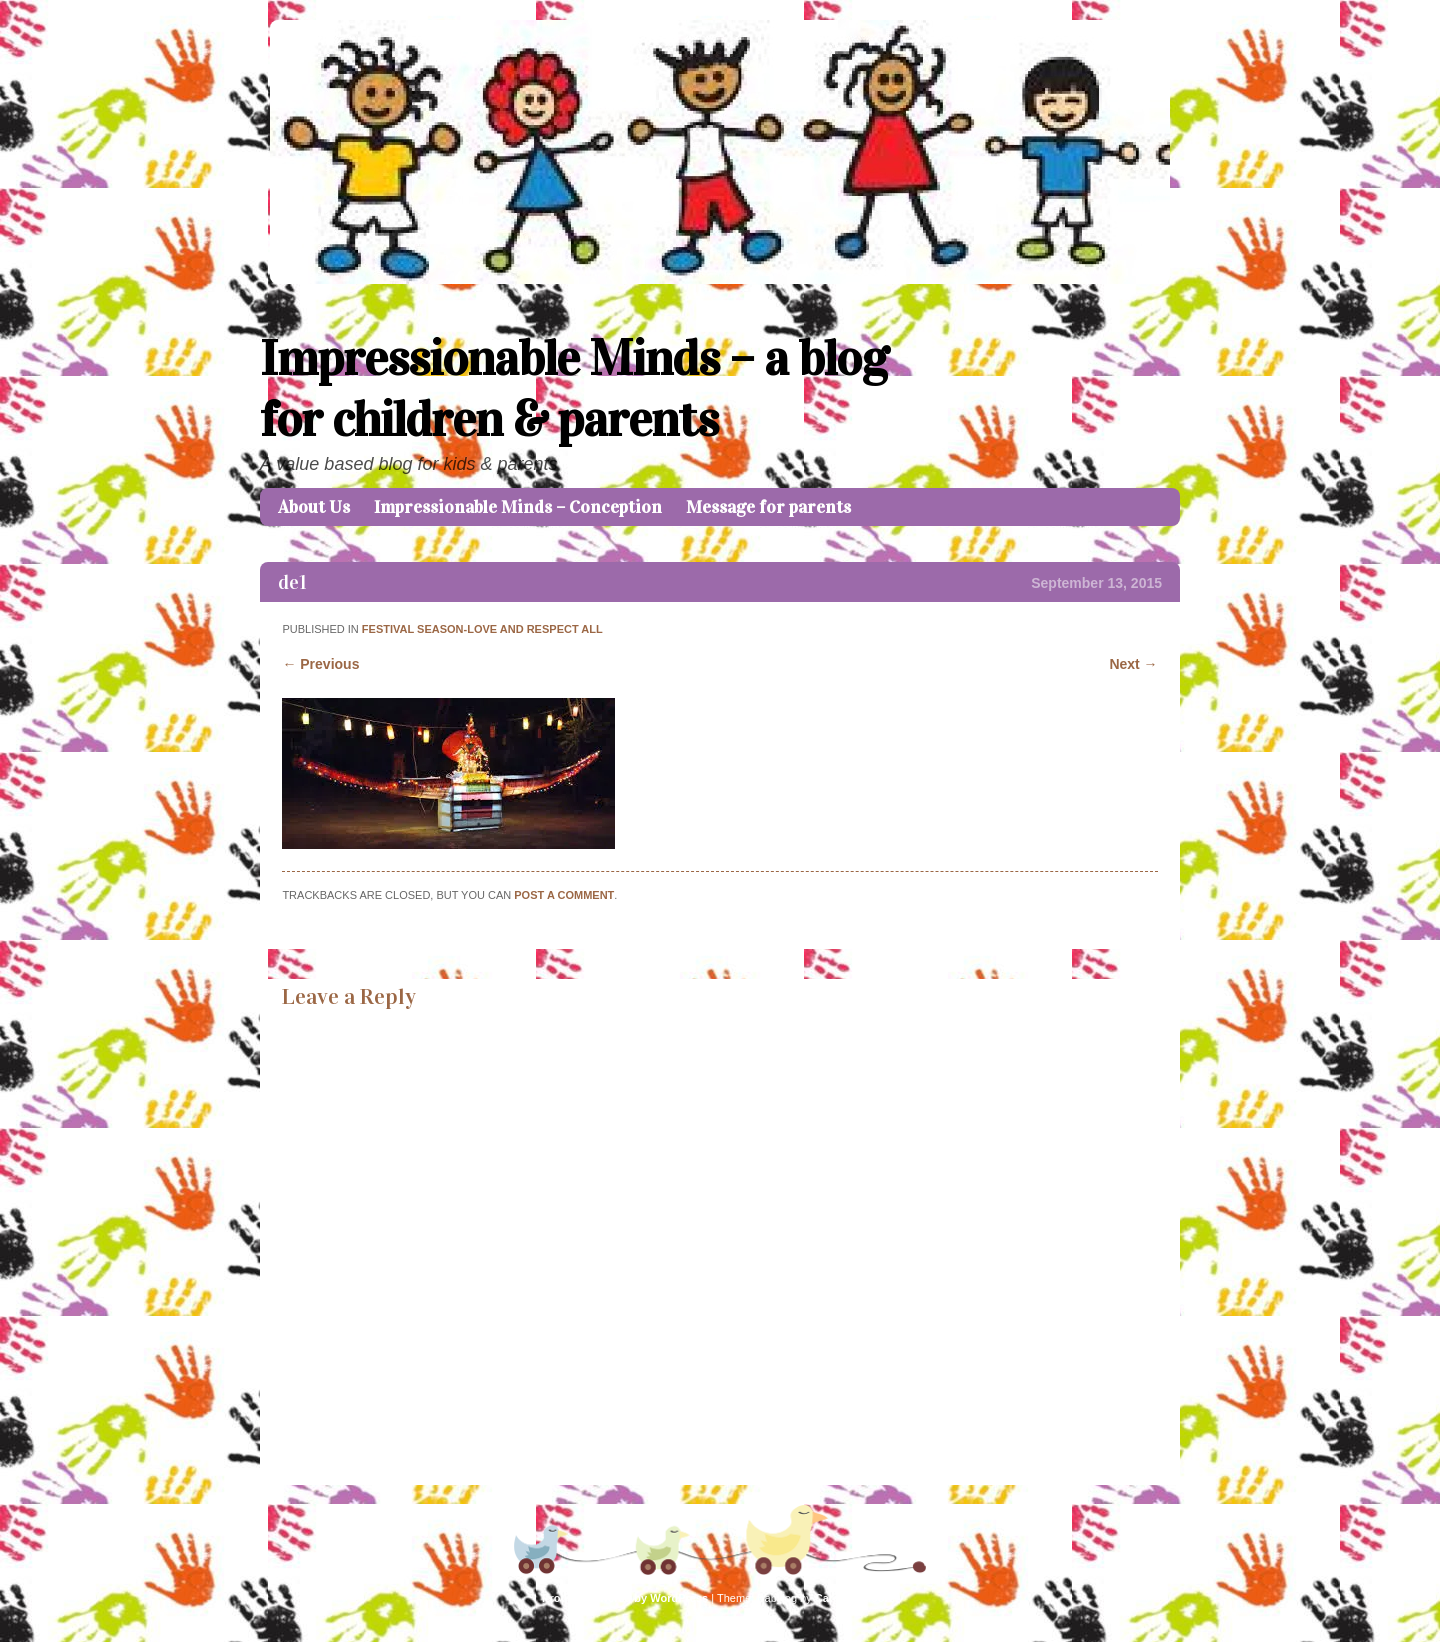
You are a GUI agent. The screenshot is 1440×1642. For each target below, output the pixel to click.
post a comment (564, 895)
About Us (314, 507)
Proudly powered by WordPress (625, 1598)
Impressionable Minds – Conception (518, 507)
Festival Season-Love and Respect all (482, 629)
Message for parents (768, 507)
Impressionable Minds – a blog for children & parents (574, 389)
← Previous (320, 664)
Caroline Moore (855, 1598)
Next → (1133, 664)
